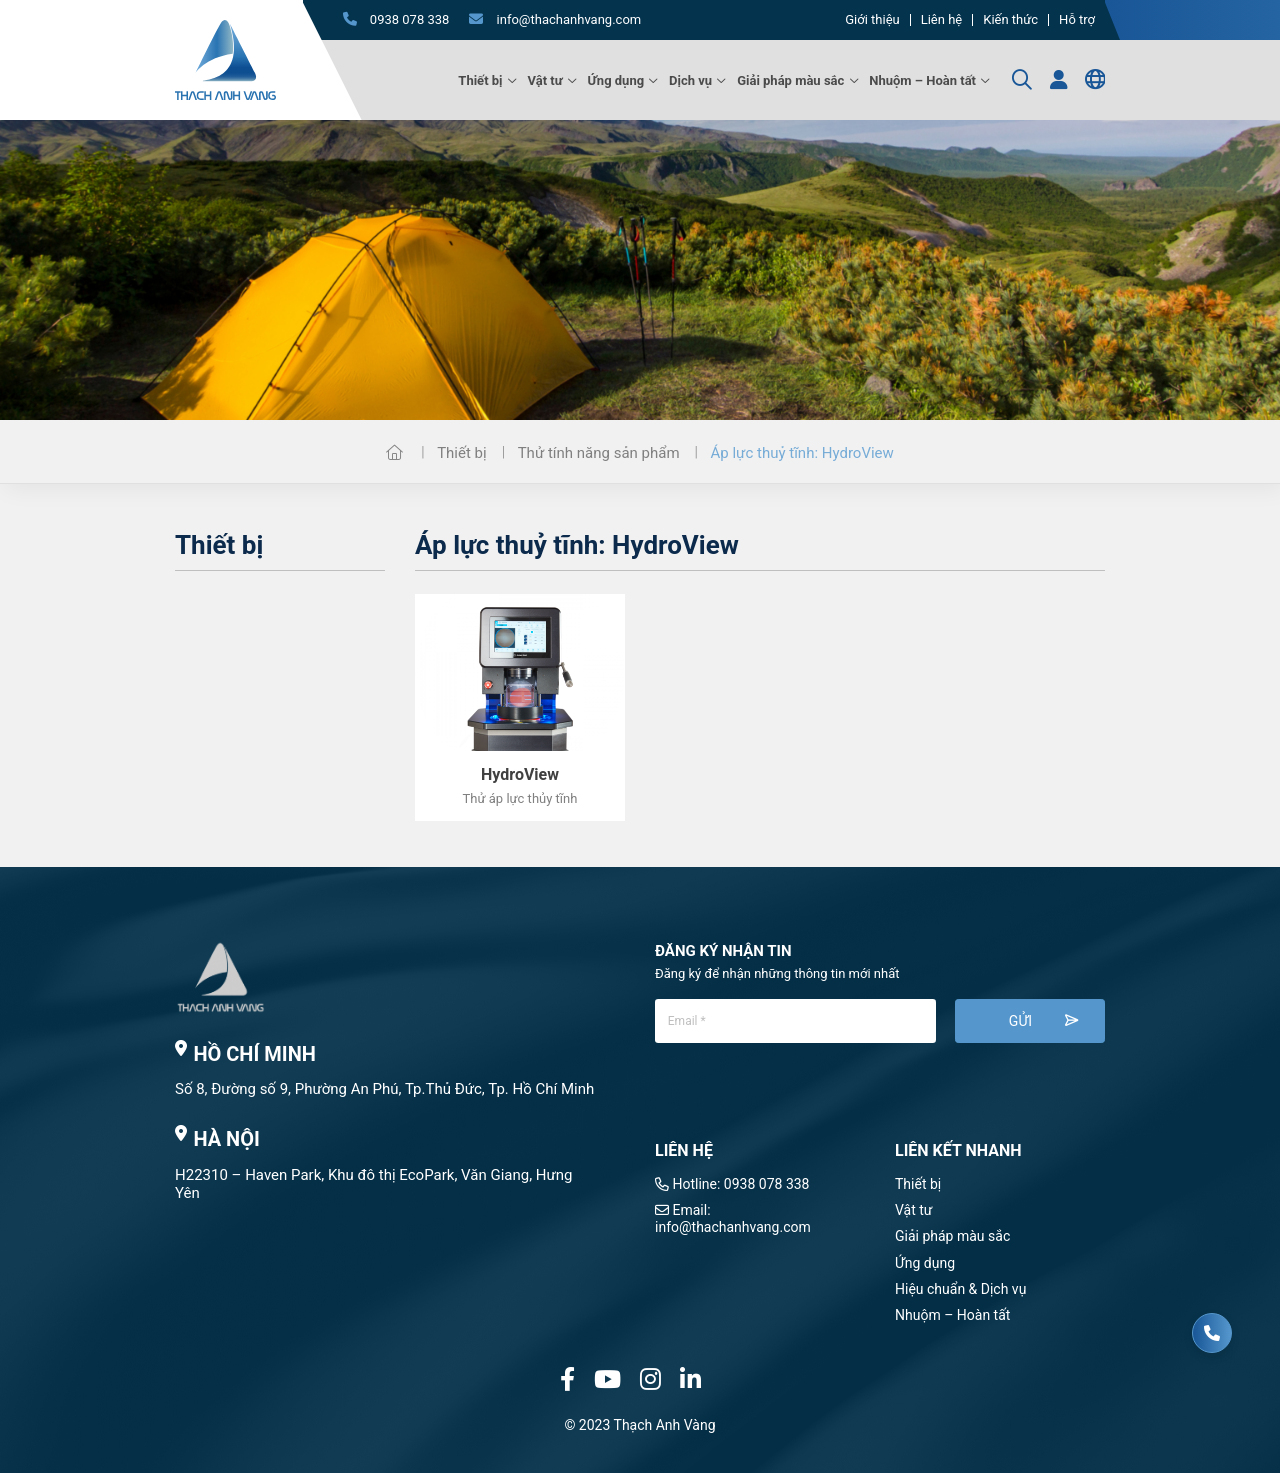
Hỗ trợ (1077, 20)
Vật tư (545, 80)
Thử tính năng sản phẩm (599, 453)
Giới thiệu (872, 20)
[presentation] (807, 1101)
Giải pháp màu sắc (790, 80)
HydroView (520, 774)
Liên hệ (942, 20)
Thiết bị (480, 80)
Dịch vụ (690, 80)
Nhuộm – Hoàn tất (922, 80)
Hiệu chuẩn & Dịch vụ (960, 1289)
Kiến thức (1010, 20)
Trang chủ (394, 452)
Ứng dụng (616, 80)
